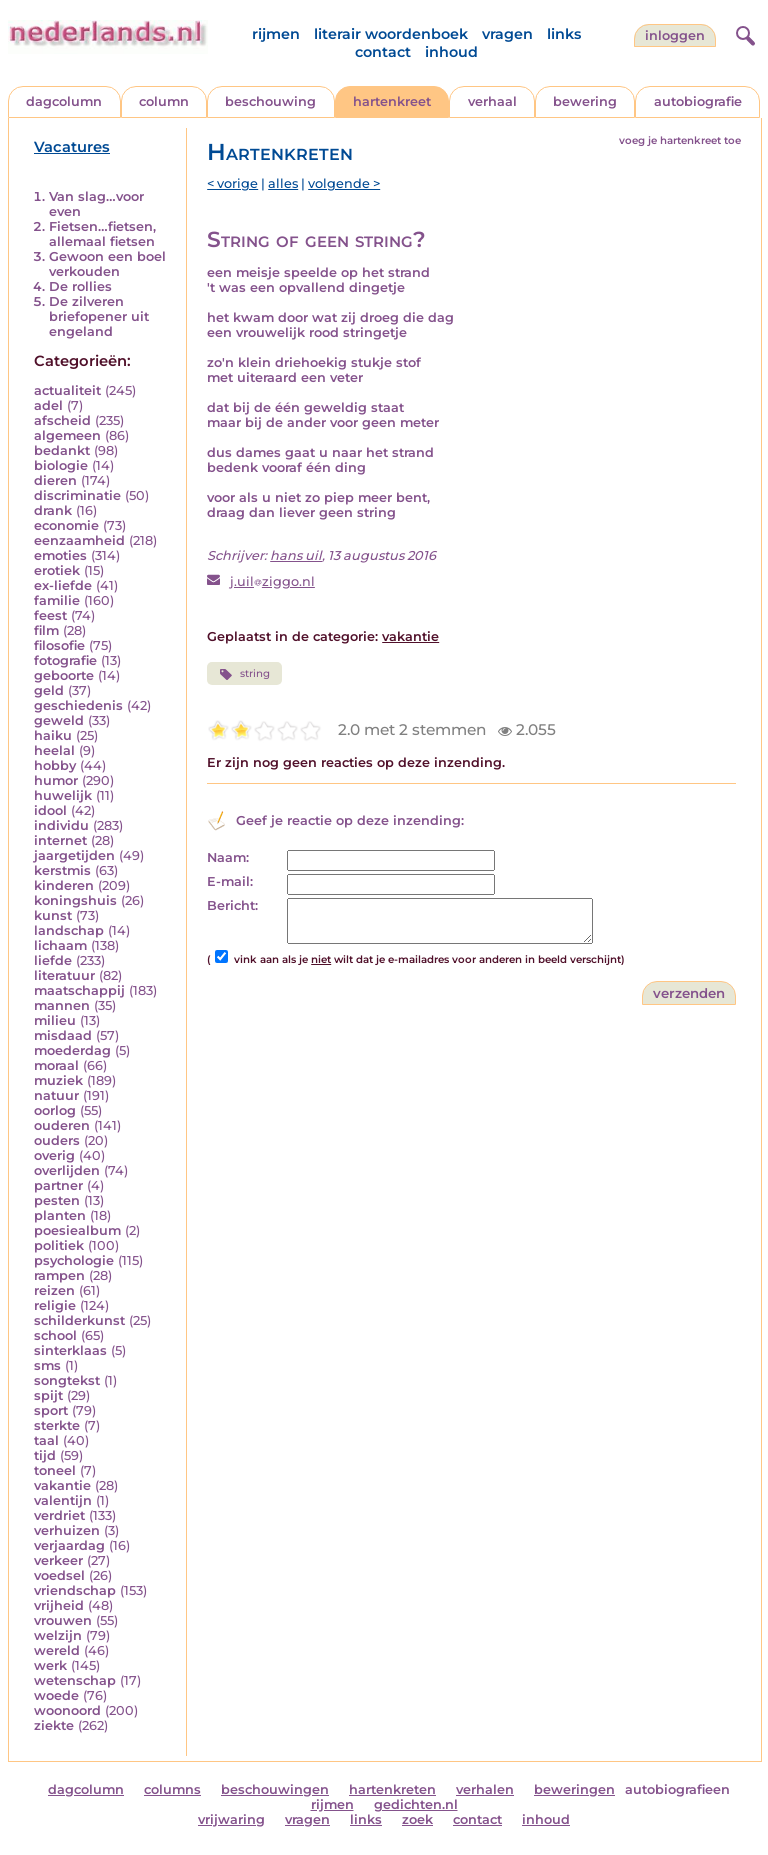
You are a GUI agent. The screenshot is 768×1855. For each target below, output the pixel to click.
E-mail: (230, 881)
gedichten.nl (416, 1804)
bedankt (62, 450)
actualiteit (67, 390)
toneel (55, 1470)
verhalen (485, 1789)
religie (55, 1305)
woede (56, 1695)
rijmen (276, 34)
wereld (57, 1650)
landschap (69, 930)
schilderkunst (79, 1320)
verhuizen (67, 1530)
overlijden (67, 1170)
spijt (48, 1395)
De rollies (80, 286)
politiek (59, 1245)
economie (66, 525)
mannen (62, 1005)
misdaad (63, 1035)
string (244, 674)
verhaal (492, 101)
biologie (61, 465)
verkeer (58, 1560)
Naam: (228, 857)
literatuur (64, 975)
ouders (57, 1140)
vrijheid (59, 1605)
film (46, 630)
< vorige (232, 183)
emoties (60, 555)
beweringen (574, 1789)
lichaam (60, 945)
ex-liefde (63, 585)
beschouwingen (275, 1789)
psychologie (74, 1260)
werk (50, 1665)
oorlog (55, 1110)
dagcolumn (64, 101)
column (164, 101)
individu (61, 825)
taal (46, 1440)
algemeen (67, 435)
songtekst (67, 1380)
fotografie (65, 660)
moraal (56, 1065)
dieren (55, 480)
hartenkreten (392, 1789)
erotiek (57, 570)
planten (60, 1215)
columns (172, 1789)
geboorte (64, 675)
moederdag (72, 1050)
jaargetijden (74, 855)
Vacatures (72, 147)
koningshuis (75, 900)
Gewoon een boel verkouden (107, 264)
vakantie (62, 1485)
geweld (59, 720)
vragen (507, 34)
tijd (45, 1455)
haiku (53, 735)
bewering (585, 101)
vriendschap (75, 1590)
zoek (417, 1819)
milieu (55, 1020)
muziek (58, 1080)
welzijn (58, 1635)
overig (54, 1155)
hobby (55, 765)
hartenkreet (392, 101)
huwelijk (63, 795)
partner (58, 1185)
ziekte (54, 1725)
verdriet (59, 1515)
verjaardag (69, 1545)
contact (383, 52)
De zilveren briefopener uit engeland (99, 316)
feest (50, 615)
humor (56, 780)
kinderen (64, 885)
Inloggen (675, 35)
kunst (53, 915)
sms (47, 1365)
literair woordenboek (391, 34)
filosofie (59, 645)
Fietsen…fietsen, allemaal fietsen (102, 234)
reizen (54, 1290)
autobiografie (698, 101)
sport (51, 1410)
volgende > (344, 183)
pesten (57, 1200)
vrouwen (63, 1620)
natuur (56, 1095)
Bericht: (232, 905)
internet (60, 840)
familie (57, 600)
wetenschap (75, 1680)
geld (49, 690)
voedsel (59, 1575)
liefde (53, 960)
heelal (54, 750)
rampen (59, 1275)
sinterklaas (70, 1350)
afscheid (62, 420)
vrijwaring (231, 1819)
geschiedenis (78, 705)
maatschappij (79, 990)
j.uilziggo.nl (272, 581)
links (564, 34)
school (55, 1335)
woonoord (67, 1710)
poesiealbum (77, 1230)
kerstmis (62, 870)
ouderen (62, 1125)
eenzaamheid (79, 540)
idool (50, 810)
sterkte (57, 1425)
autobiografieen (677, 1789)
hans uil (296, 555)
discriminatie (77, 495)
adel (48, 405)
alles (283, 183)
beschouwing (270, 101)
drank (53, 510)
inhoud (451, 52)
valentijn (63, 1500)
